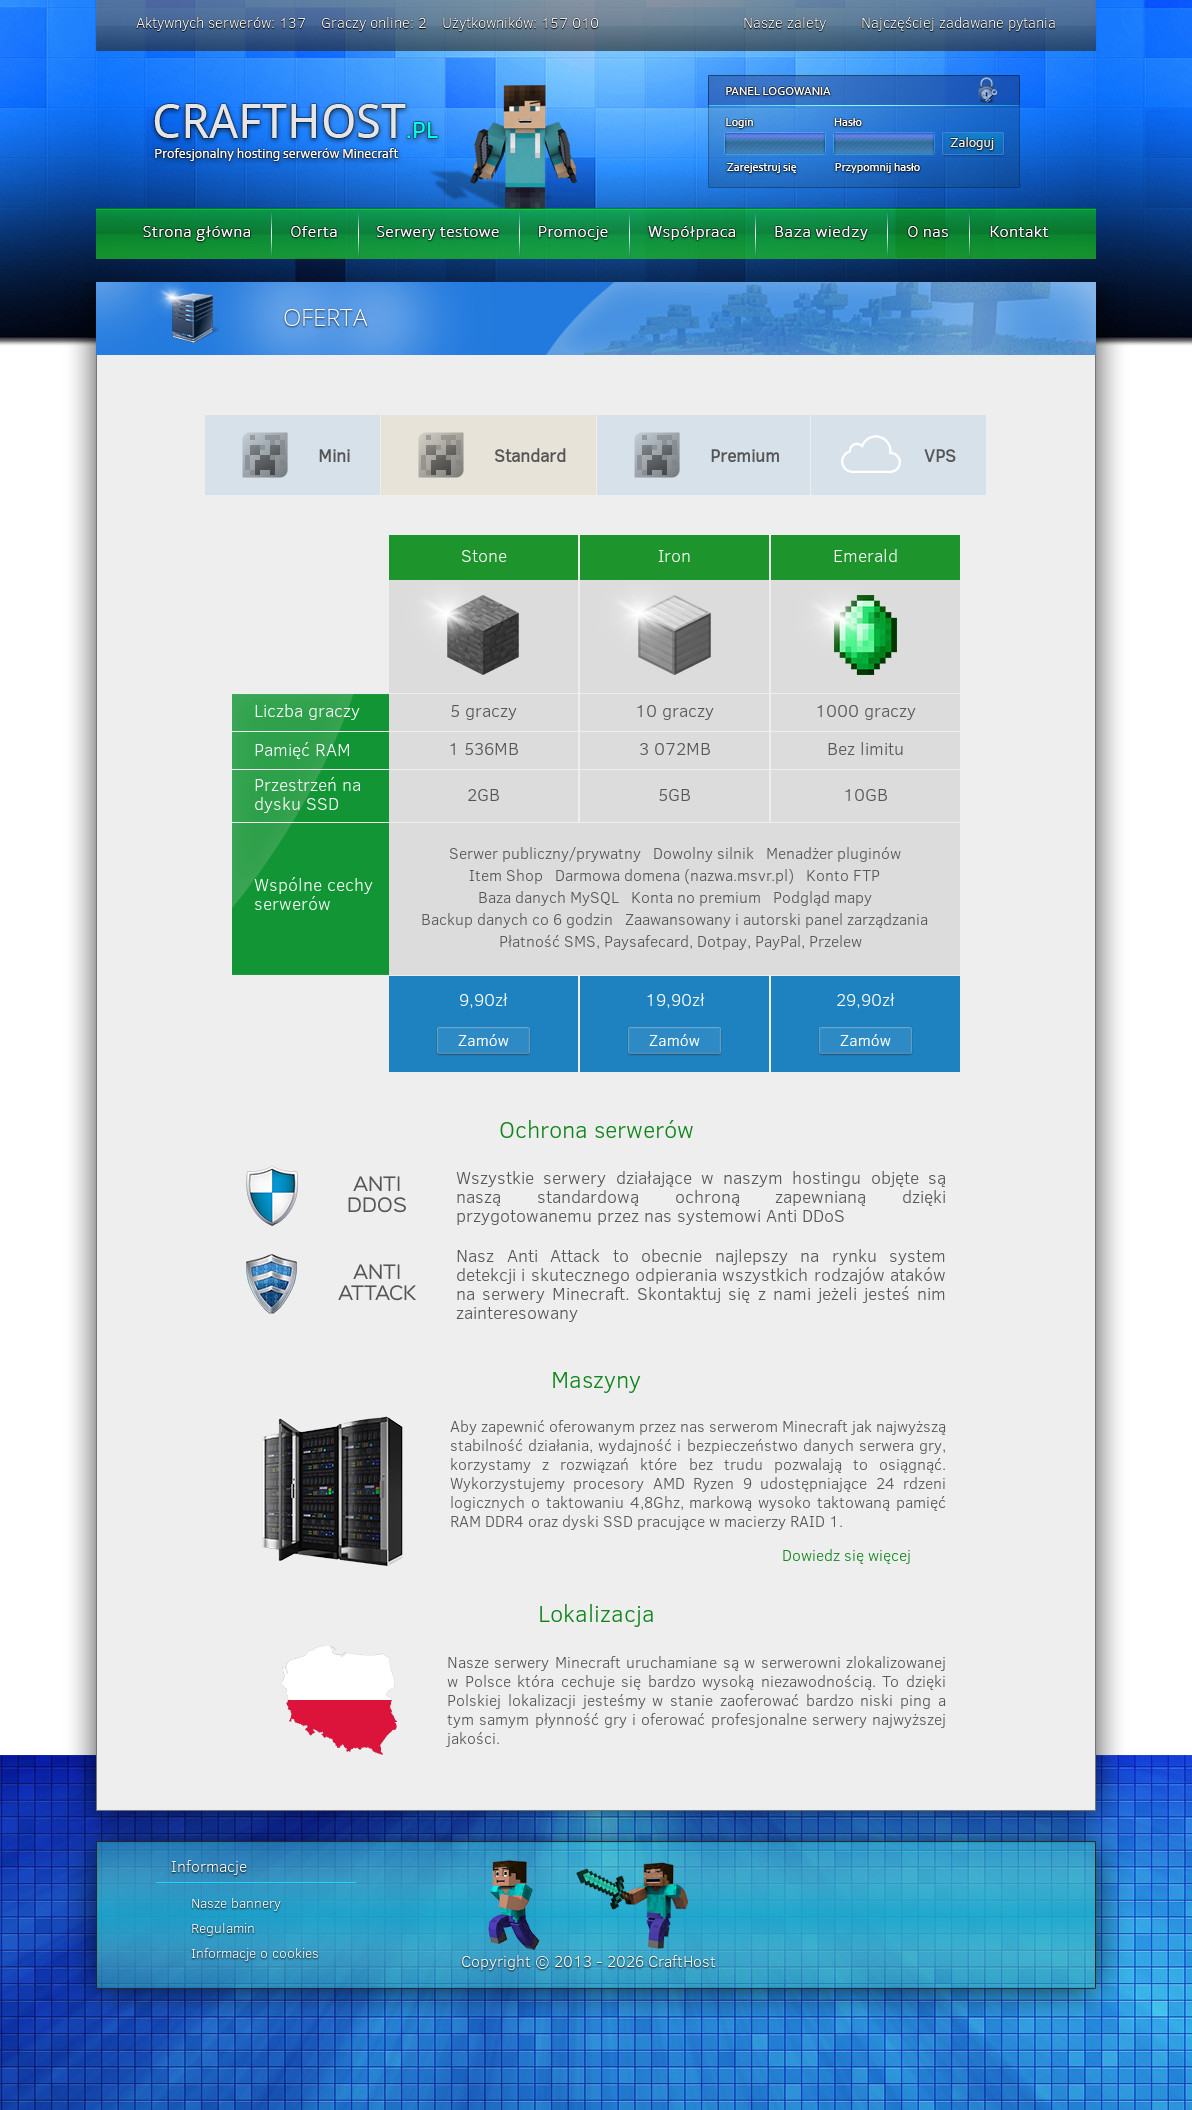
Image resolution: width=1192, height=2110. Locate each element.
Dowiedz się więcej (846, 1555)
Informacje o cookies (255, 1953)
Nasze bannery (236, 1903)
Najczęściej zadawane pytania (958, 22)
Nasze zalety (784, 22)
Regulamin (223, 1928)
